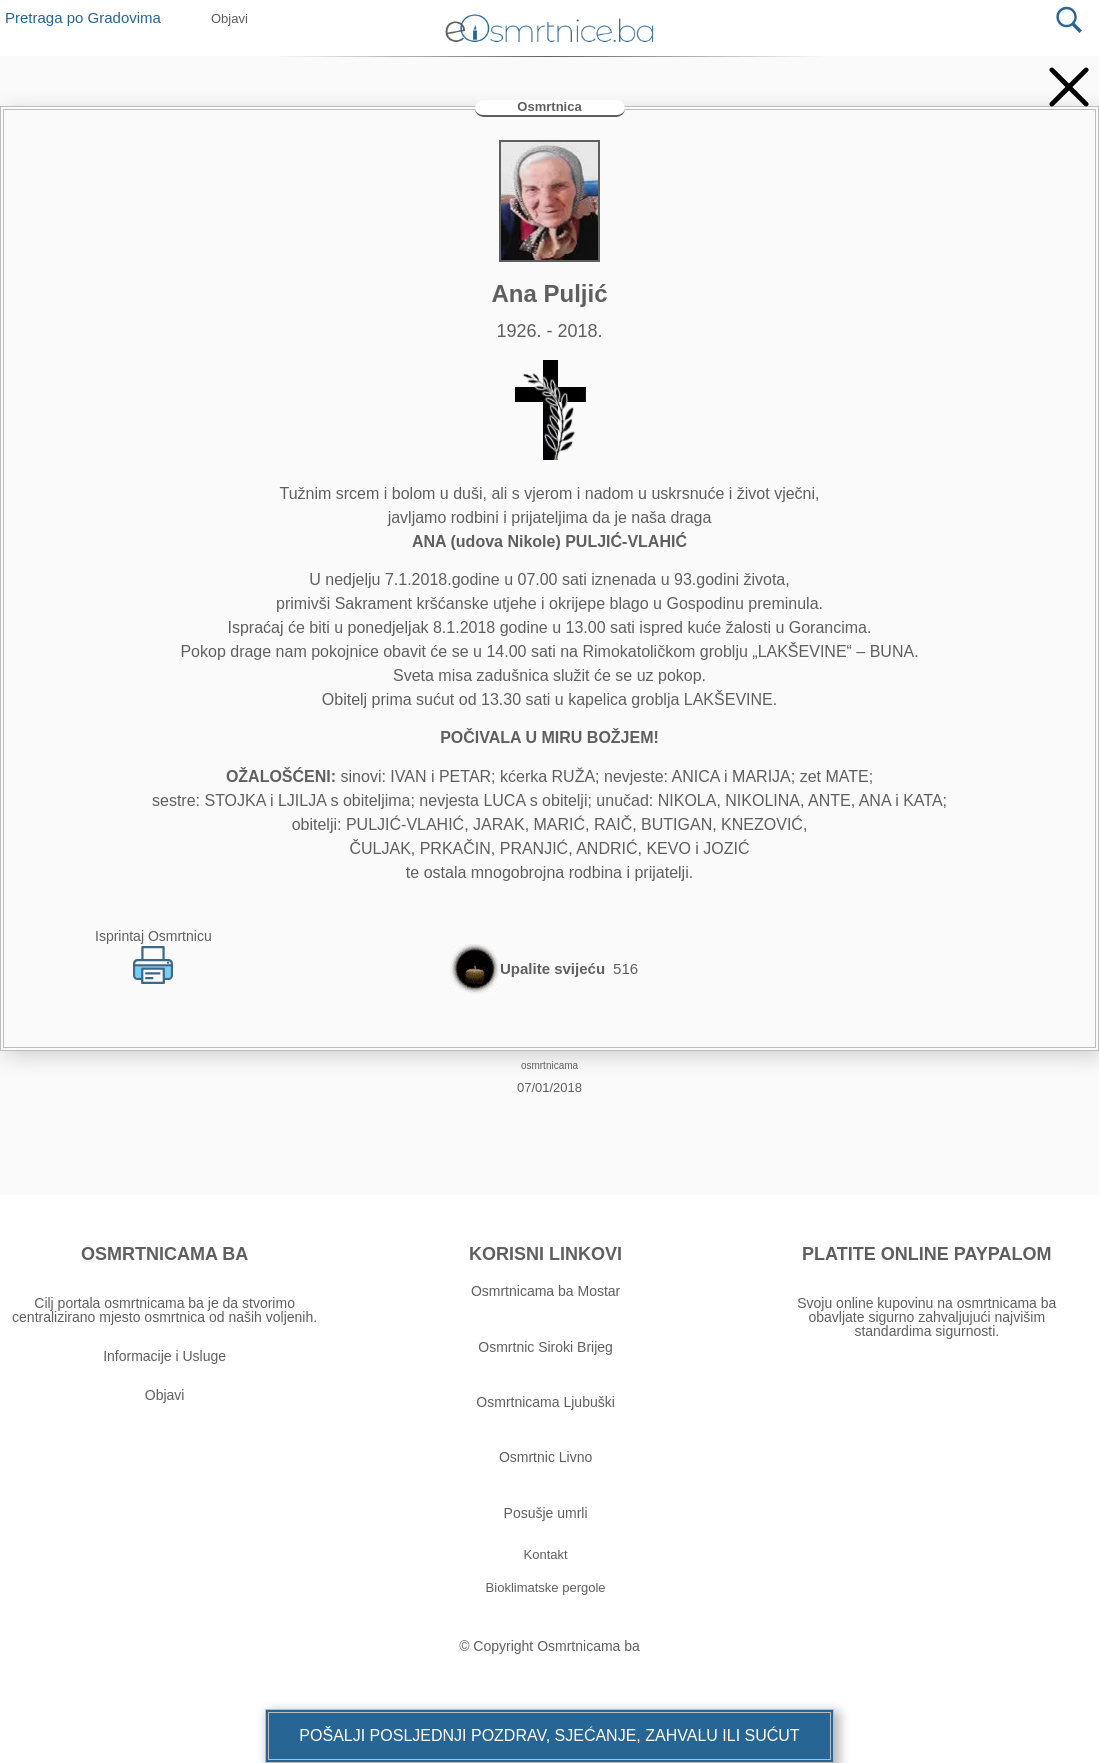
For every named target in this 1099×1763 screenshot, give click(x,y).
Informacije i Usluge (164, 1356)
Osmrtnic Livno (545, 1457)
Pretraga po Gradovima (90, 17)
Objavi (165, 1395)
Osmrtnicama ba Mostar (545, 1291)
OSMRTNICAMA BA (164, 1254)
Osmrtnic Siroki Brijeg (545, 1347)
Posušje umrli (546, 1513)
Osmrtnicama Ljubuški (545, 1402)
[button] (549, 1736)
